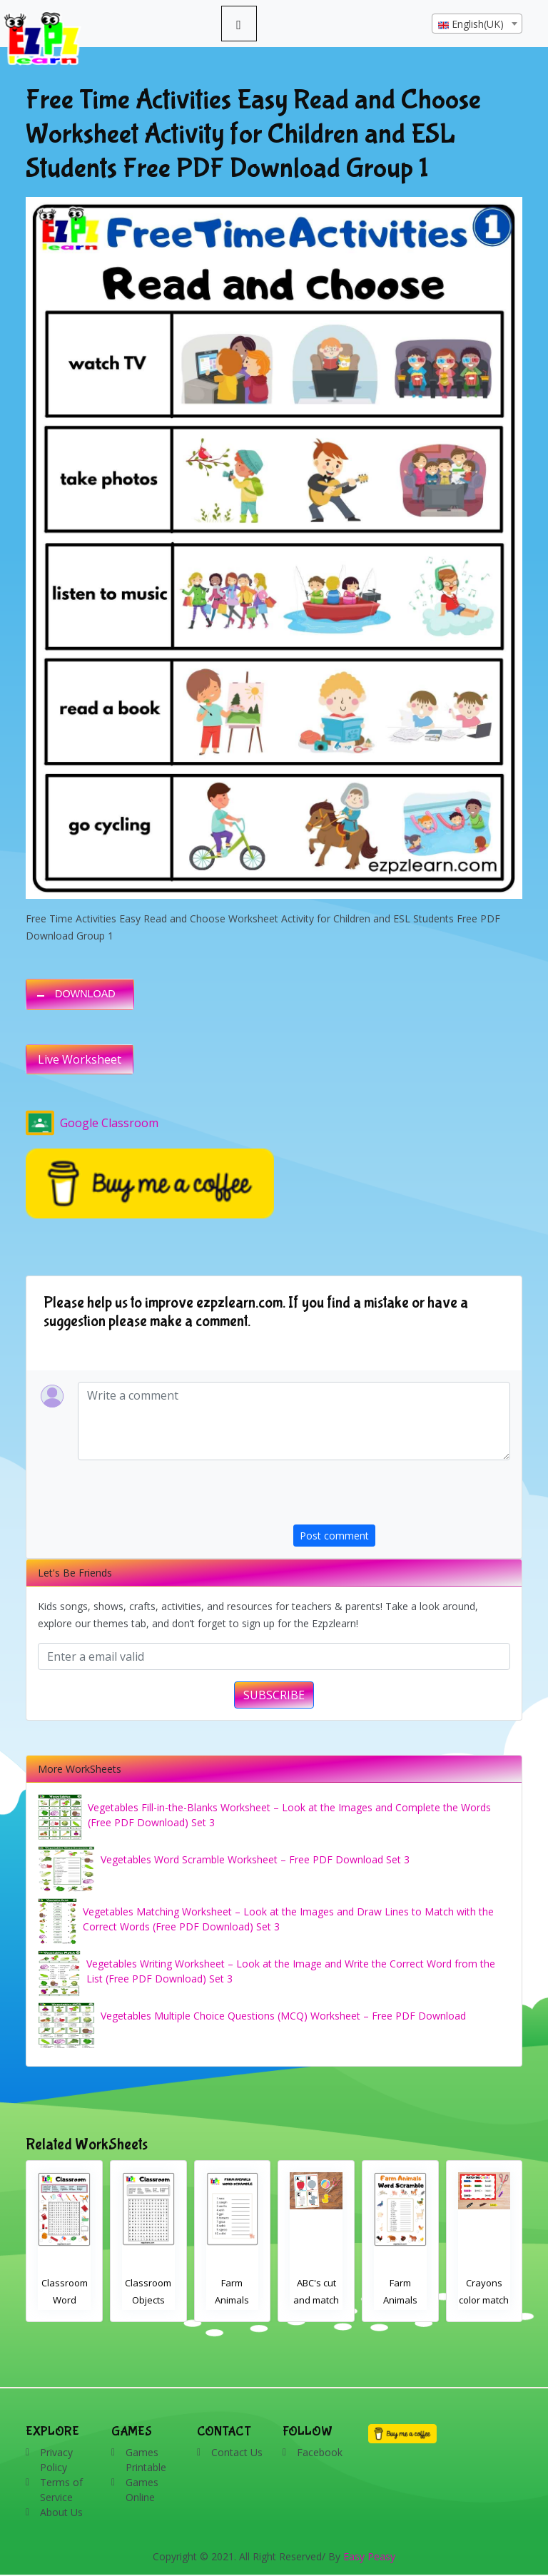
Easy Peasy (369, 2556)
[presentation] (401, 1496)
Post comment (334, 1535)
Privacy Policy (56, 2459)
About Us (61, 2512)
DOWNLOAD (85, 993)
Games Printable (146, 2459)
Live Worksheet (79, 1059)
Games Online (142, 2489)
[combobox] (477, 24)
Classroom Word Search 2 (64, 2299)
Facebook (319, 2452)
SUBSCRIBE (274, 1695)
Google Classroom (92, 1123)
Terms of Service (61, 2489)
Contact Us (237, 2452)
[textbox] (477, 24)
